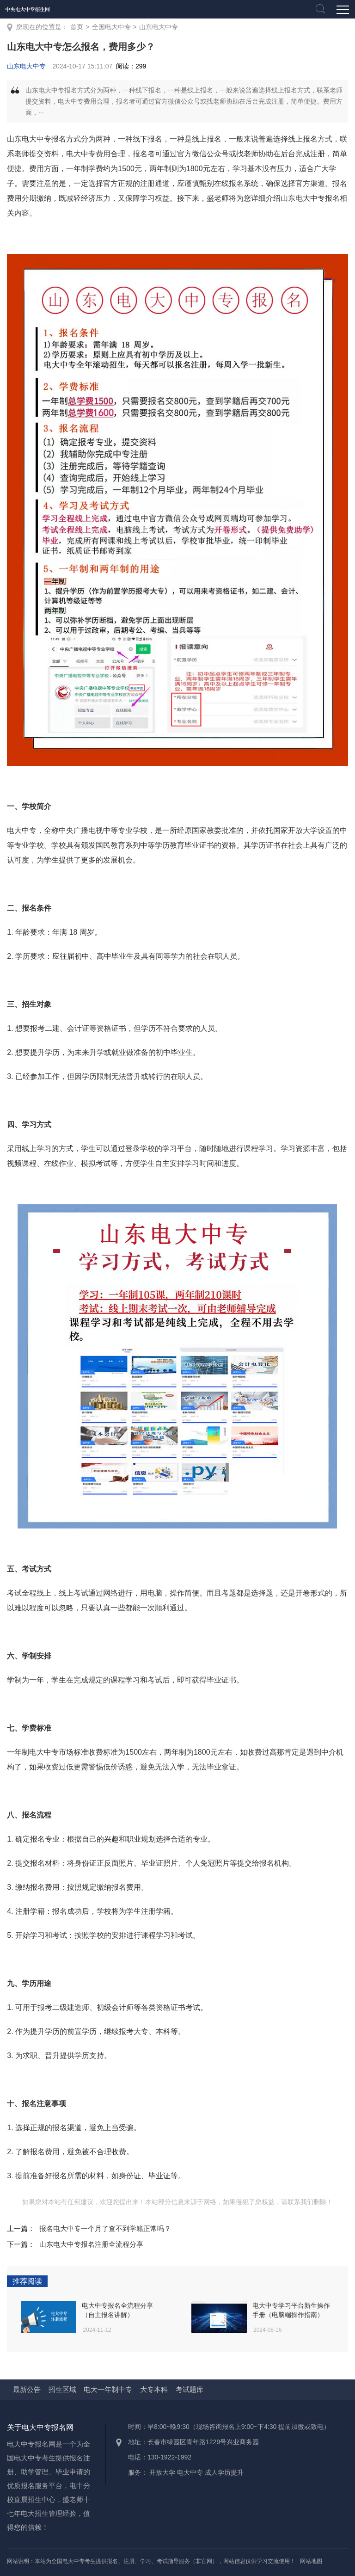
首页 (76, 27)
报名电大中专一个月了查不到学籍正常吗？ (105, 2228)
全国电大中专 (111, 27)
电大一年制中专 (108, 2389)
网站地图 (311, 2561)
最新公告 (27, 2389)
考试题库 (189, 2389)
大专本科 (154, 2389)
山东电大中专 (158, 27)
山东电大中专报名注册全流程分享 (91, 2244)
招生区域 (62, 2389)
